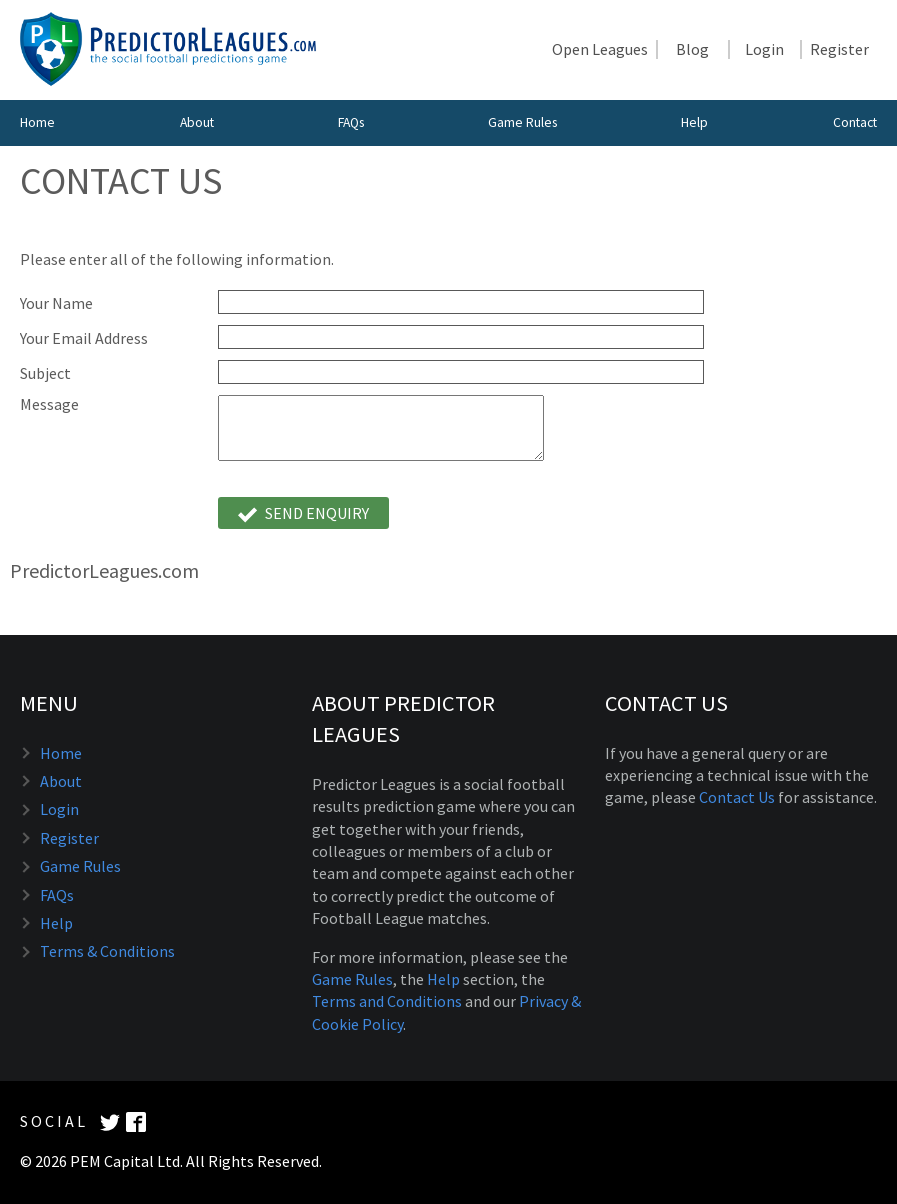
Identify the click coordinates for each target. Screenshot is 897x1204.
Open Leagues (600, 49)
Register (839, 49)
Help (694, 122)
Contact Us (737, 797)
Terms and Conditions (387, 1001)
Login (764, 49)
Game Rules (522, 122)
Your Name (56, 303)
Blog (692, 49)
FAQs (351, 122)
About (197, 122)
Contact (855, 122)
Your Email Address (84, 338)
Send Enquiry (303, 513)
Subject (45, 373)
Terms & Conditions (107, 951)
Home (37, 122)
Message (49, 404)
